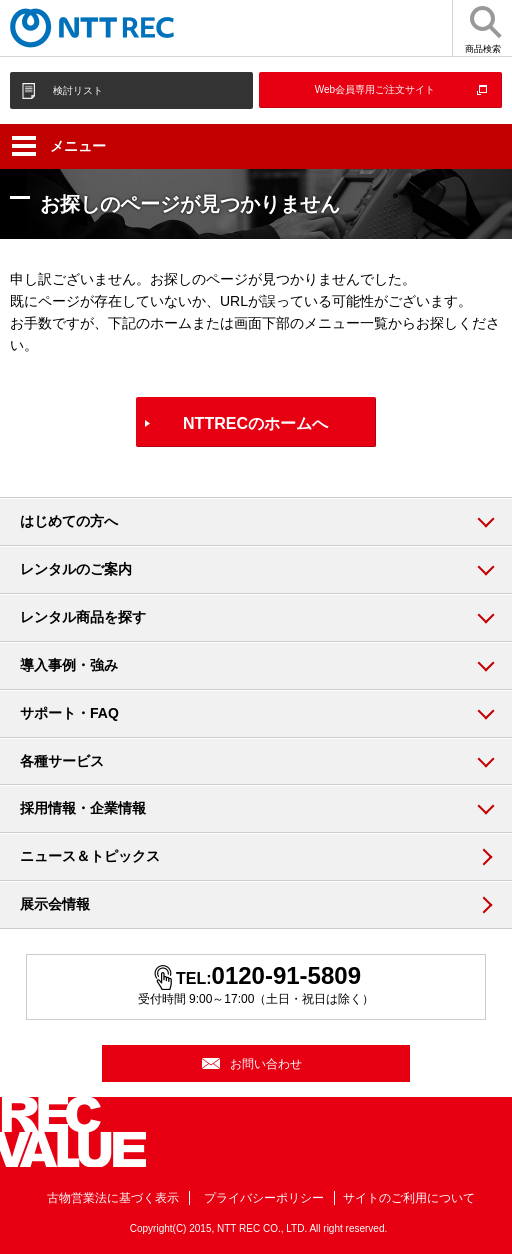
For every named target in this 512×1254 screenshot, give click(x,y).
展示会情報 (55, 904)
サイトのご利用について (409, 1198)
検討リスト (78, 90)
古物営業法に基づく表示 (113, 1198)
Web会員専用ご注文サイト (375, 89)
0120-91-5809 (286, 975)
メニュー (59, 146)
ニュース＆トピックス (90, 856)
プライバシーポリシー (264, 1198)
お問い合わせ (266, 1064)
